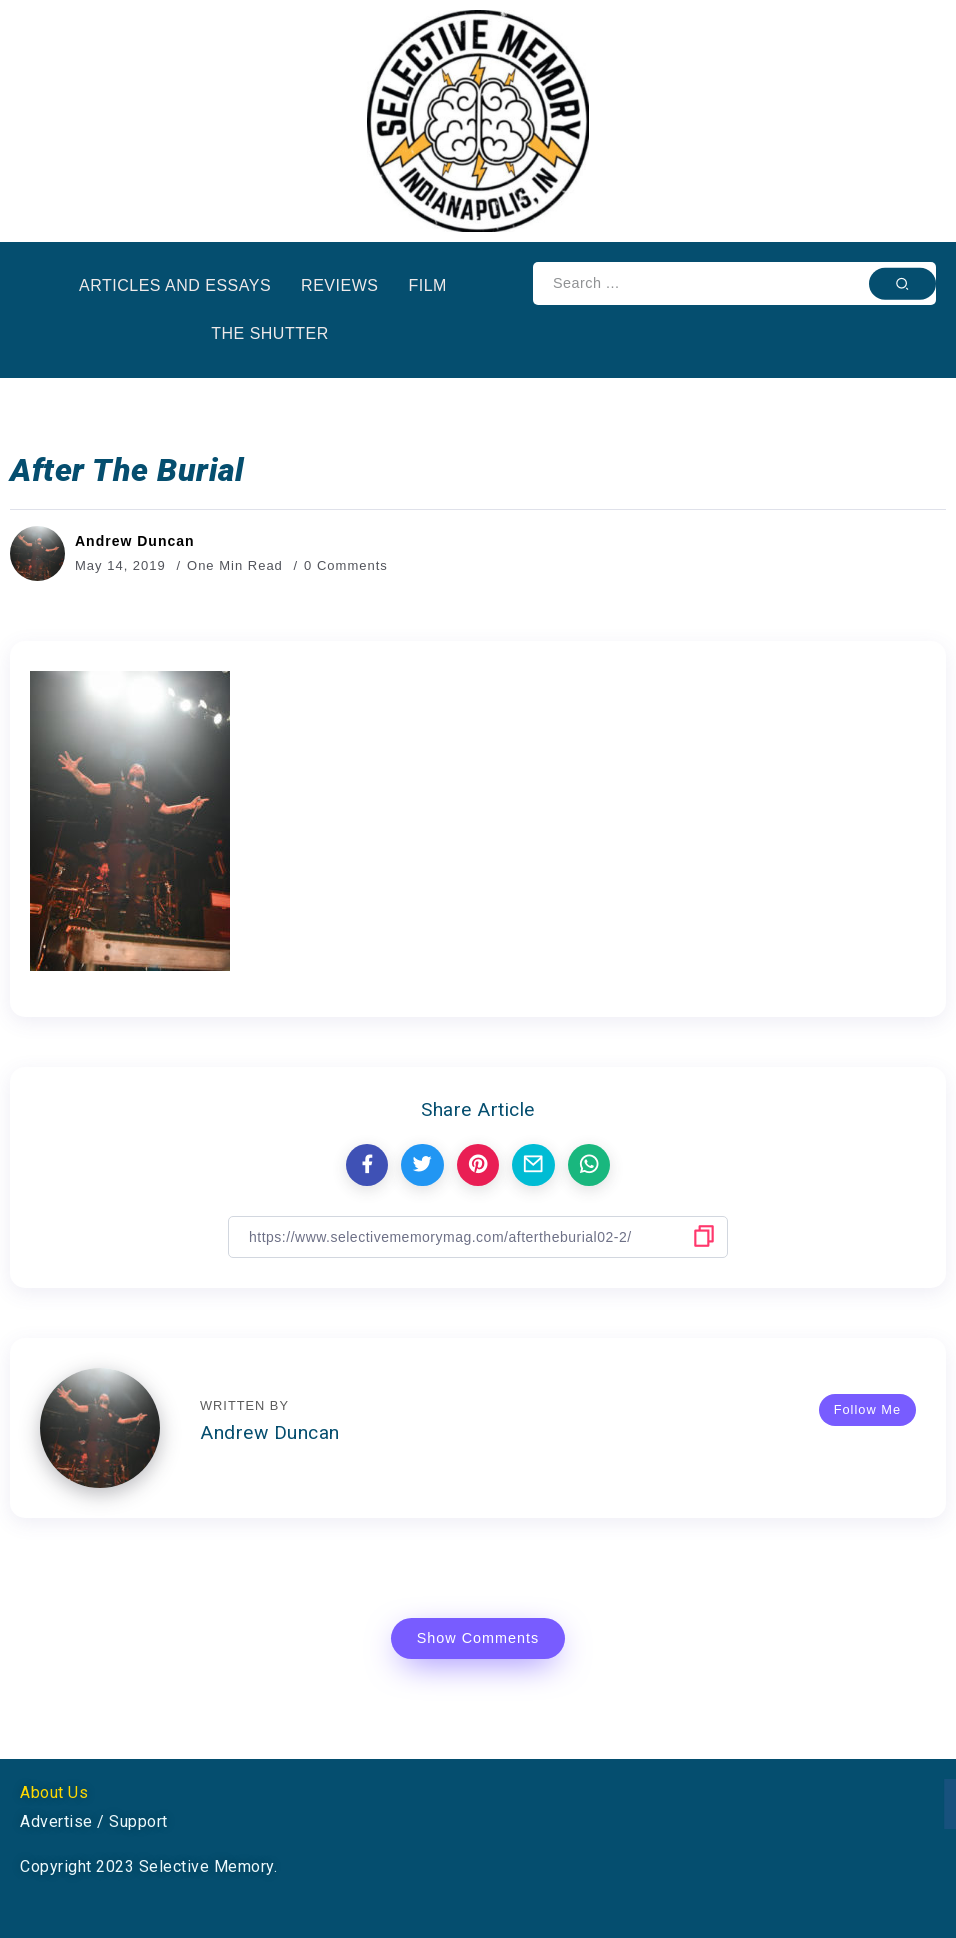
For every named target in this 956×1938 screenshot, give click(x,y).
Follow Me (867, 1409)
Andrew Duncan (135, 541)
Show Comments (478, 1638)
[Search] (734, 283)
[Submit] (902, 283)
